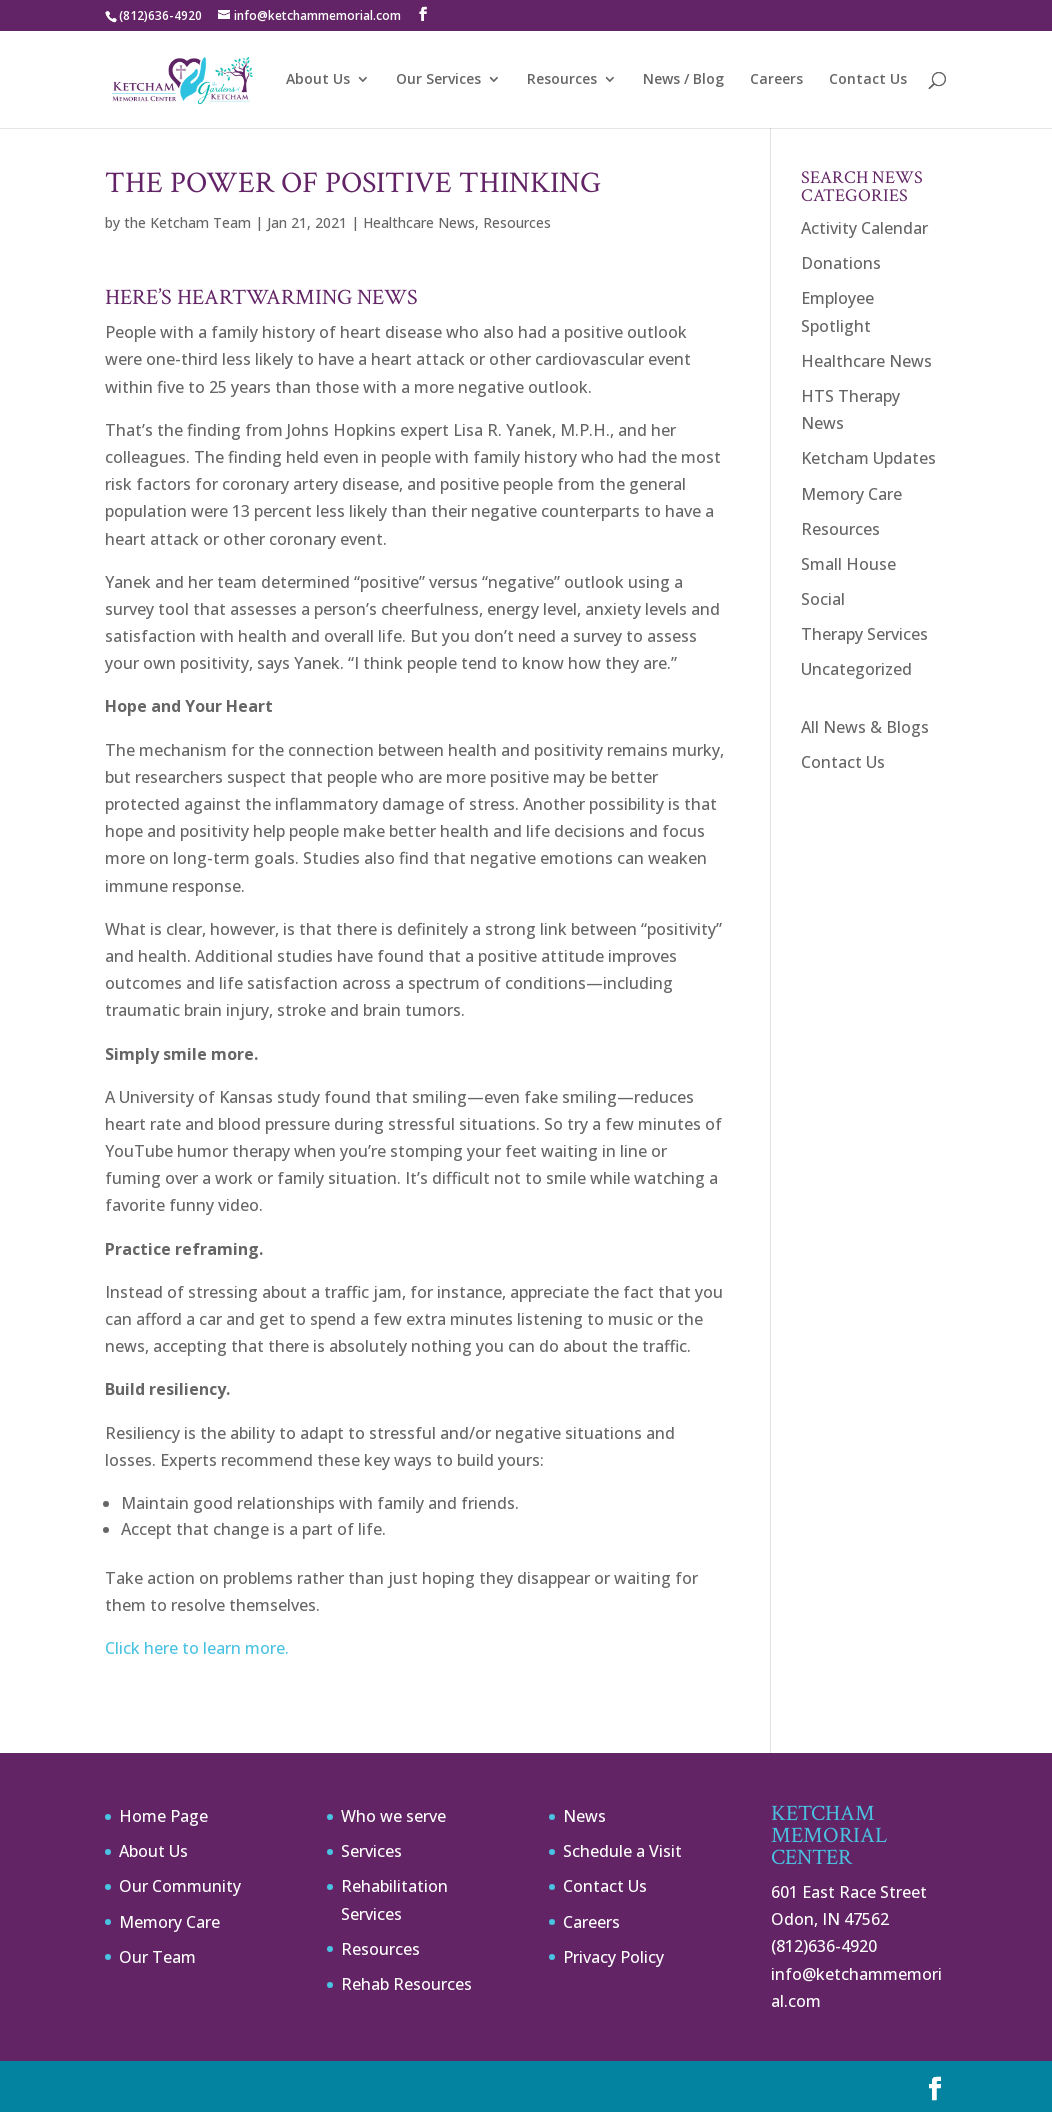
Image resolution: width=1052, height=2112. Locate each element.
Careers (776, 80)
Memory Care (851, 494)
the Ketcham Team (187, 222)
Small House (848, 564)
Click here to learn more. (197, 1648)
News (584, 1816)
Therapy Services (864, 634)
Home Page (163, 1816)
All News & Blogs (865, 727)
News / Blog (683, 80)
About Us (318, 80)
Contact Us (868, 80)
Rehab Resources (406, 1984)
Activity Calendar (864, 228)
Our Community (180, 1886)
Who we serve (393, 1816)
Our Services (438, 80)
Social (823, 599)
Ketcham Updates (868, 458)
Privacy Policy (613, 1957)
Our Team (157, 1957)
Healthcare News (419, 222)
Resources (562, 80)
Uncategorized (856, 669)
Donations (841, 263)
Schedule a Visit (622, 1851)
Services (371, 1851)
